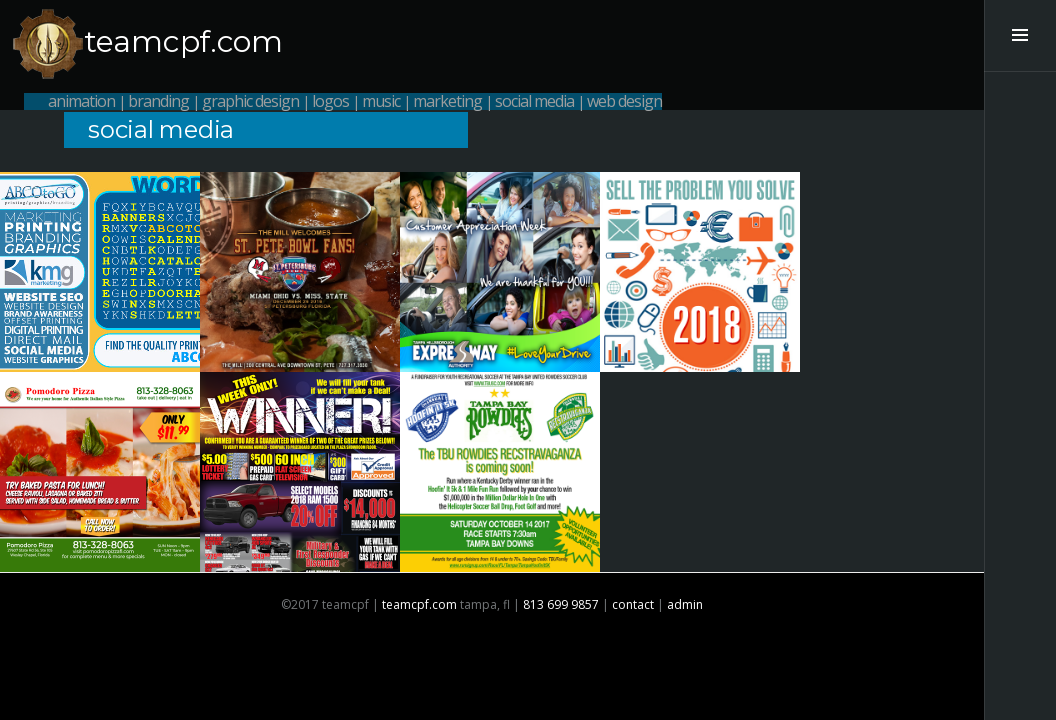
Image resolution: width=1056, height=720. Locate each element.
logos (330, 101)
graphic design (250, 101)
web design (624, 101)
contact (633, 604)
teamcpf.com (183, 41)
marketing (447, 101)
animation (81, 101)
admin (685, 604)
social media (534, 101)
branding (158, 101)
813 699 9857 (561, 604)
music (381, 101)
